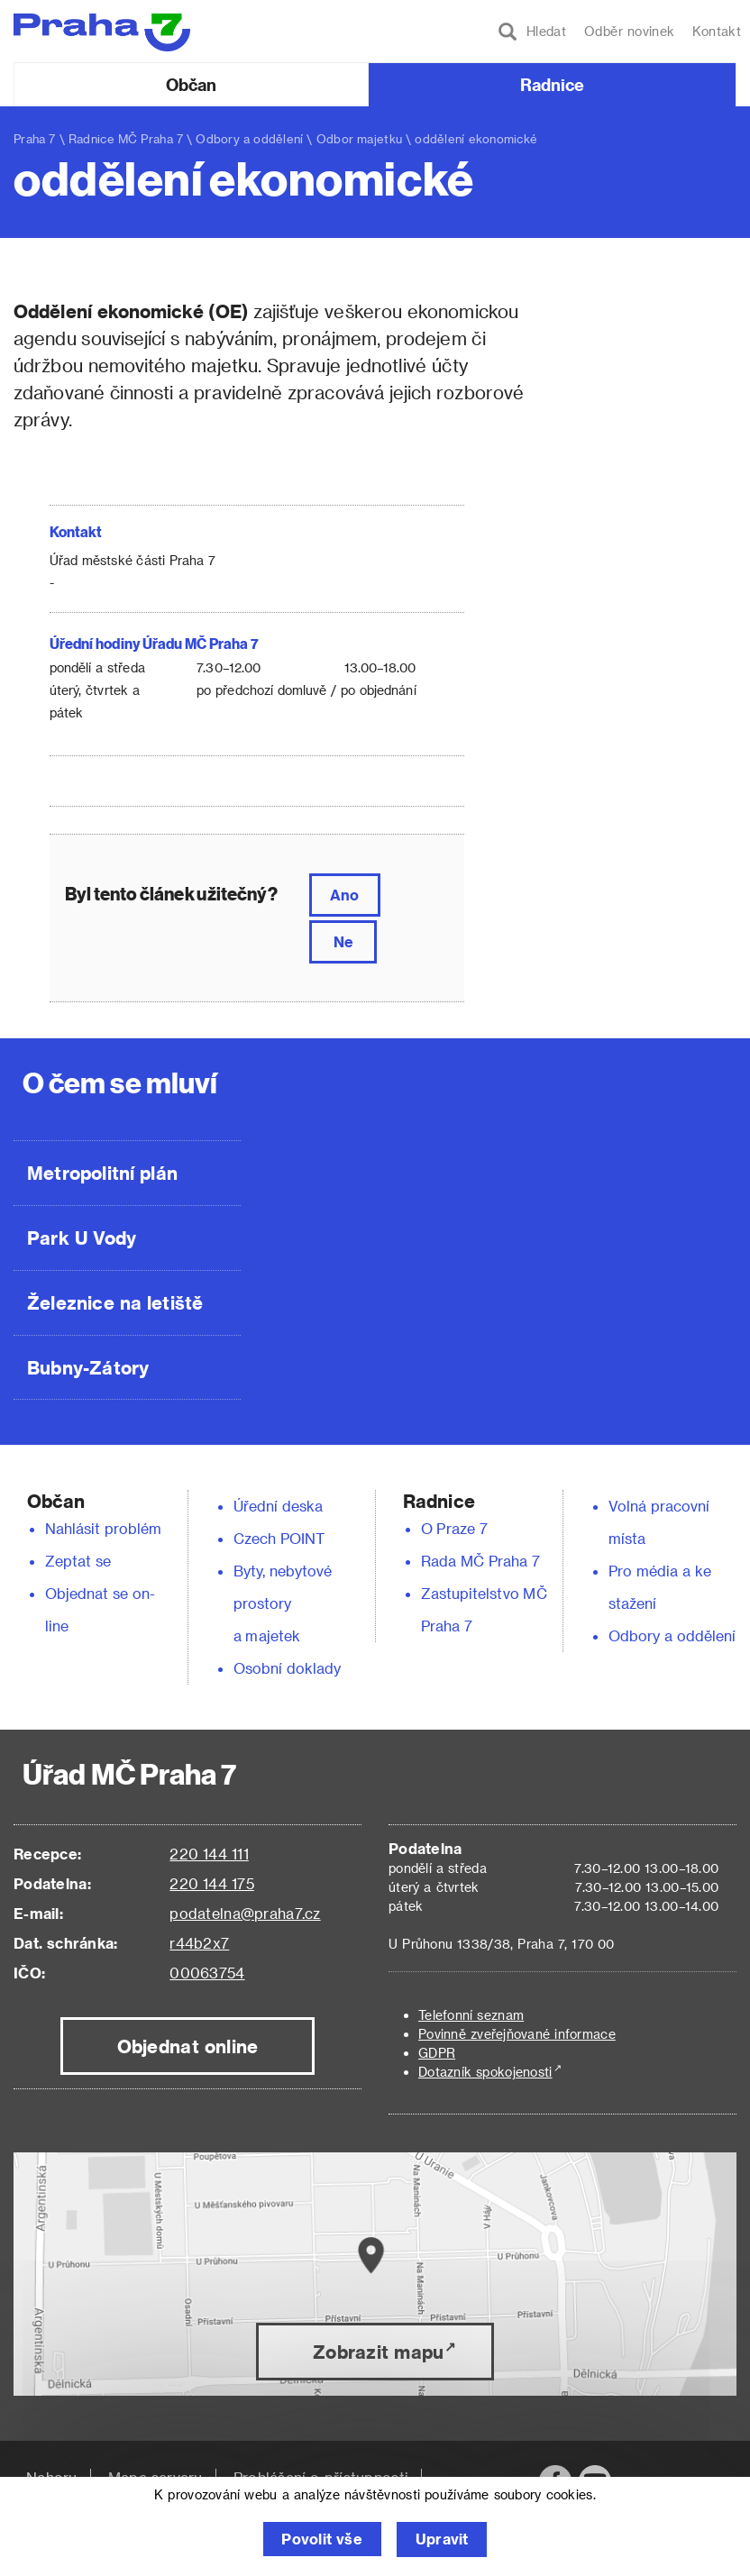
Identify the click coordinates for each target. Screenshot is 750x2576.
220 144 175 (211, 1883)
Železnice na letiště (115, 1302)
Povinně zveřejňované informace (517, 2034)
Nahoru (52, 2477)
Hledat (532, 32)
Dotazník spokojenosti (485, 2071)
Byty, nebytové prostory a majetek (283, 1603)
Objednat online (188, 2046)
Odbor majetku (359, 138)
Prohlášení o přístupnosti (320, 2477)
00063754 (206, 1972)
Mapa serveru (155, 2477)
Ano (344, 894)
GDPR (436, 2052)
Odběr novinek (629, 31)
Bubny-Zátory (88, 1367)
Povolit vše (320, 2539)
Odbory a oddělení (249, 138)
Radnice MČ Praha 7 (126, 138)
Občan (191, 84)
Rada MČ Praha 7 (480, 1560)
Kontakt (716, 31)
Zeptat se (78, 1560)
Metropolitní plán (102, 1172)
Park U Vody (82, 1237)
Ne (343, 941)
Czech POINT (279, 1538)
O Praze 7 (454, 1528)
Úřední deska (278, 1505)
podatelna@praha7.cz (244, 1913)
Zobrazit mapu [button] (378, 2351)
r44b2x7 (199, 1942)
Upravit (443, 2539)
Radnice (552, 84)
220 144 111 (208, 1853)
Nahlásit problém (103, 1528)
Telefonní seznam (471, 2015)
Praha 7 (35, 138)
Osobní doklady (287, 1667)
